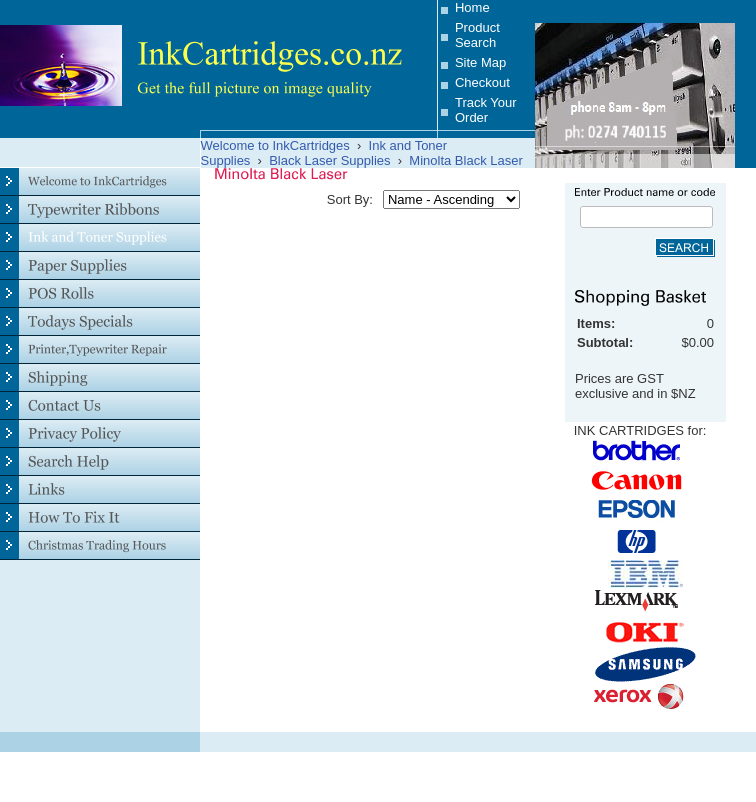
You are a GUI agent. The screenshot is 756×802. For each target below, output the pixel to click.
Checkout (482, 82)
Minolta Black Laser (465, 160)
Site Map (480, 62)
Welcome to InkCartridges (275, 145)
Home (472, 7)
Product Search (477, 35)
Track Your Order (486, 110)
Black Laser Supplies (329, 160)
